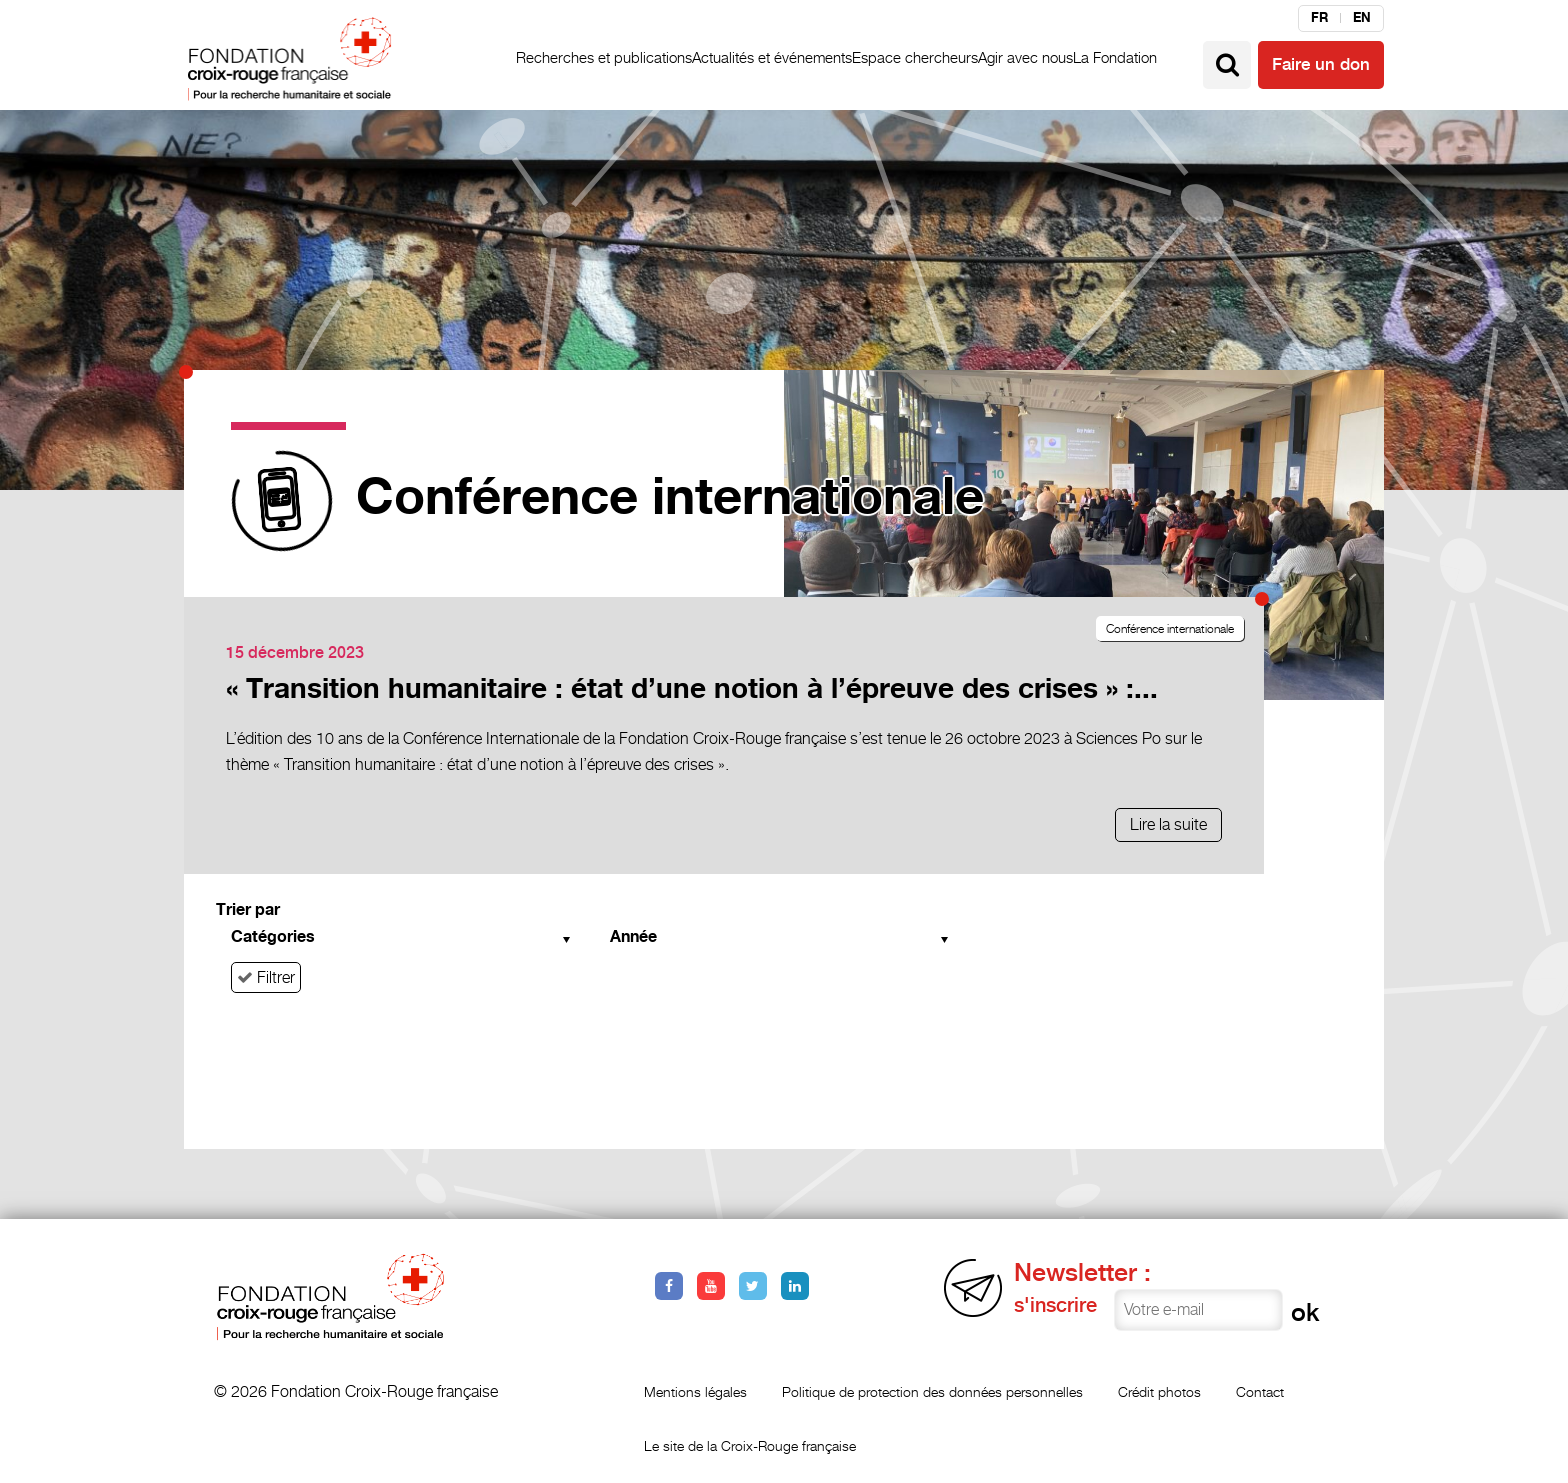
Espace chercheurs (915, 57)
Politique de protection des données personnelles (932, 1391)
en (1362, 18)
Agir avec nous (1025, 57)
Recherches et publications (604, 57)
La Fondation (1115, 57)
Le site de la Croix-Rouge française (750, 1445)
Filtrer (266, 977)
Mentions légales (695, 1391)
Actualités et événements (772, 57)
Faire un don (1321, 65)
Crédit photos (1159, 1391)
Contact (1260, 1391)
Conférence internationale (1170, 628)
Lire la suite (1168, 824)
